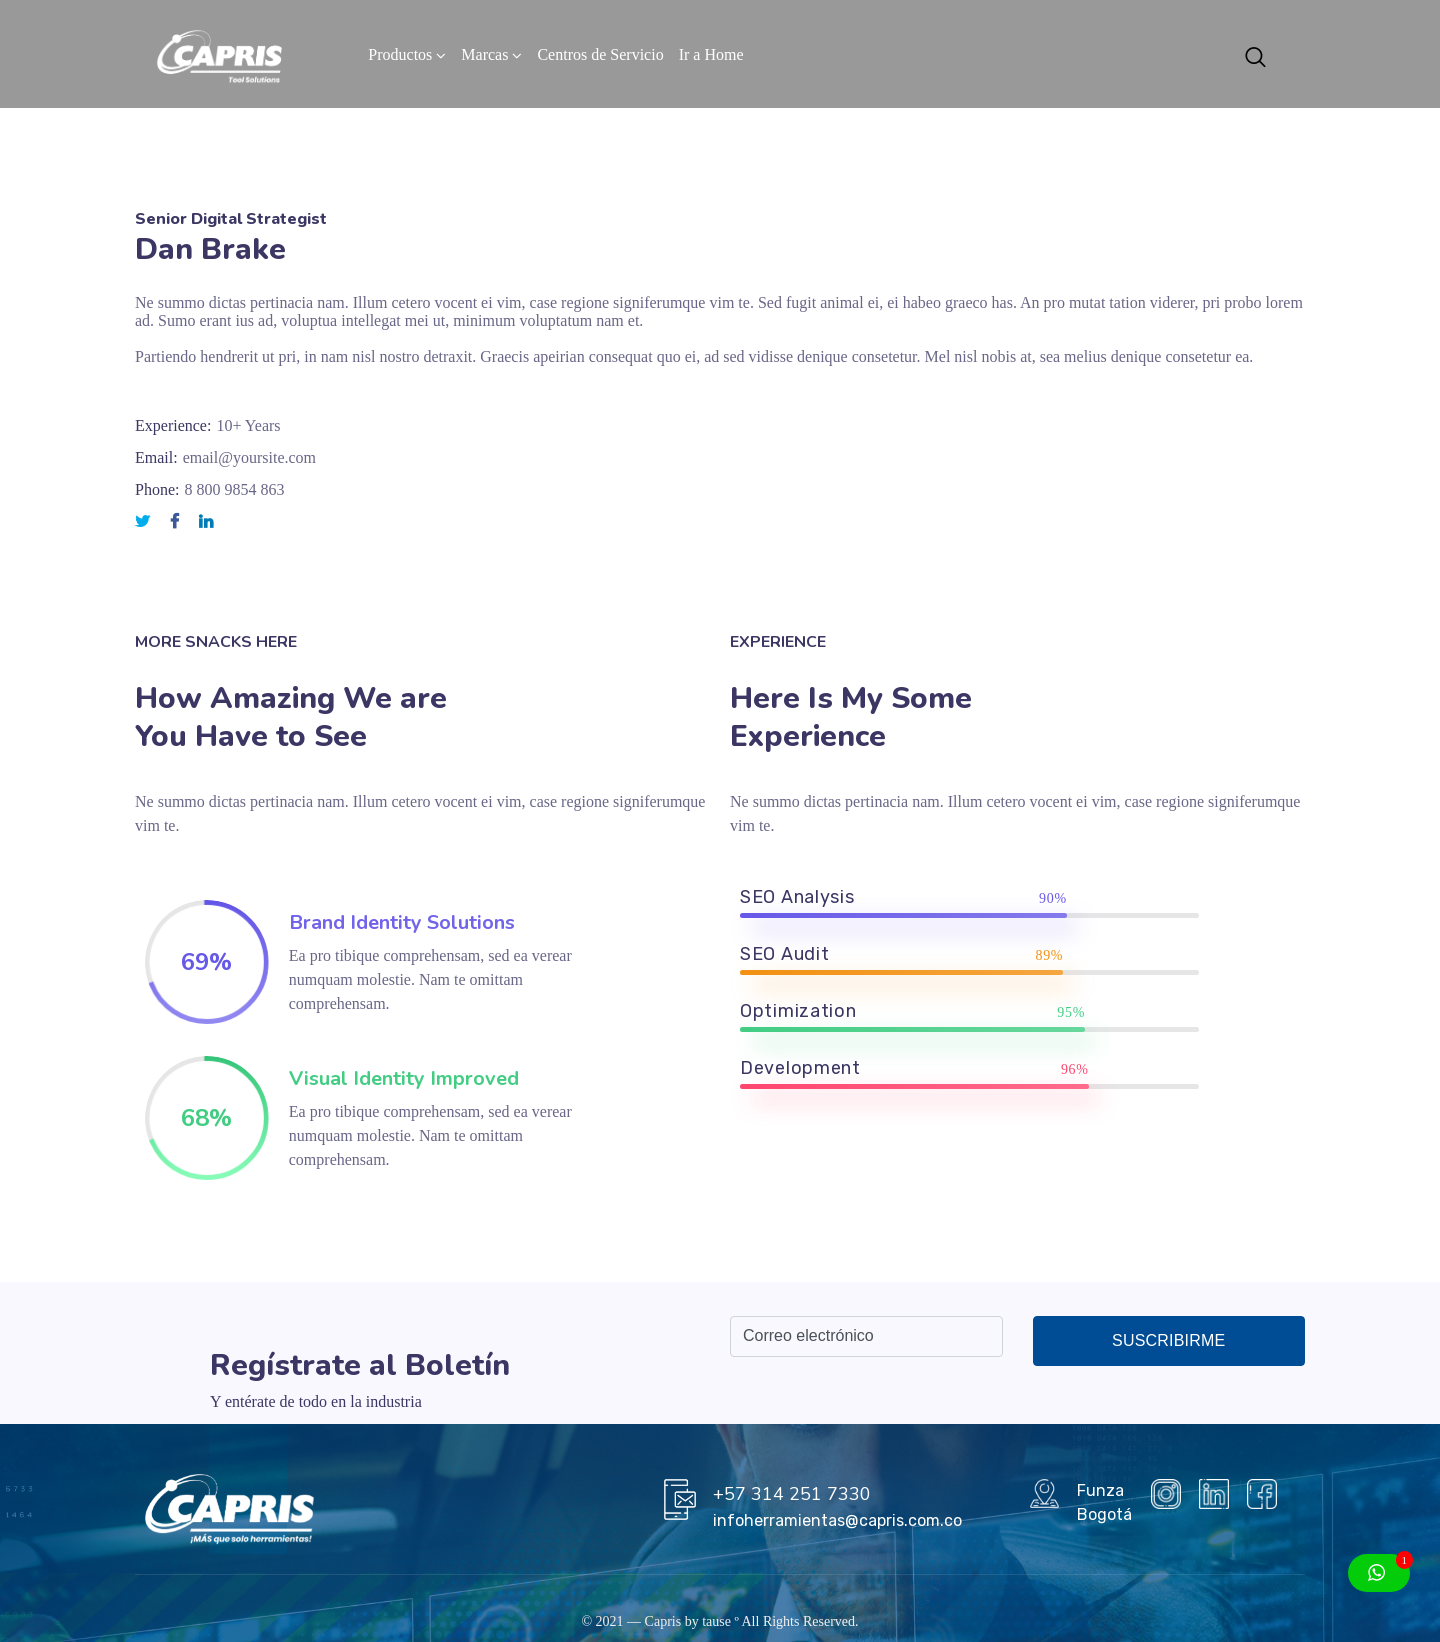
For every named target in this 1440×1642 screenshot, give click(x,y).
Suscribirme (1168, 1340)
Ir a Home (711, 54)
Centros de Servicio (600, 54)
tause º (720, 1621)
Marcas (484, 54)
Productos (400, 54)
